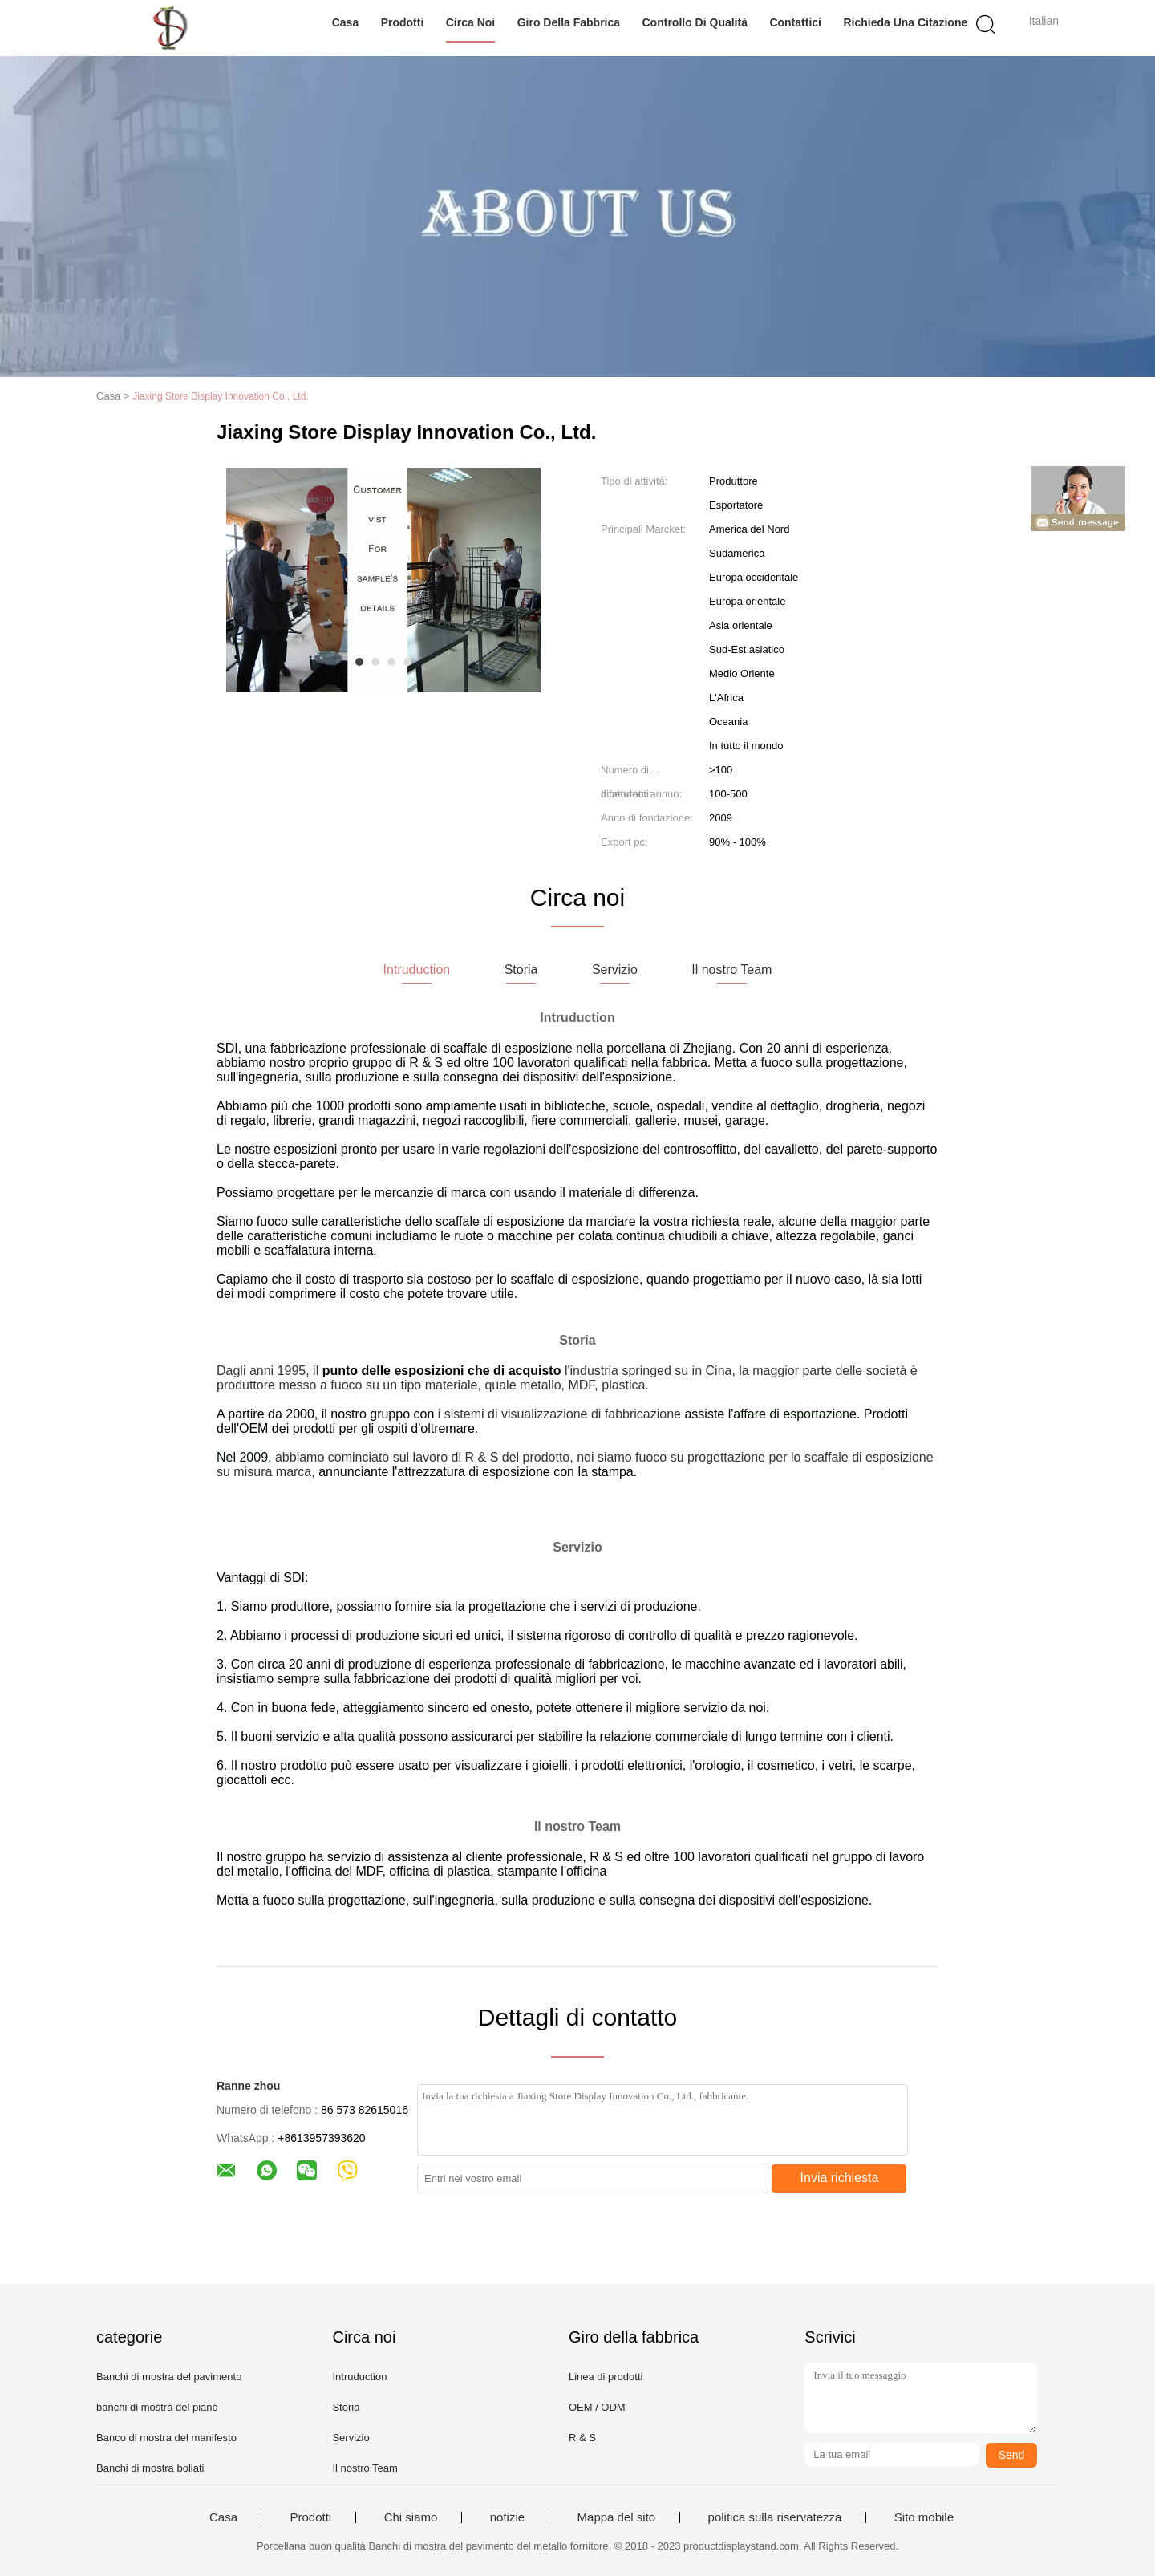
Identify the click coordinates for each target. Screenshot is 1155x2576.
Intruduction (359, 2377)
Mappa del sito (617, 2517)
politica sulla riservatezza (775, 2517)
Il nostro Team (364, 2468)
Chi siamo (411, 2517)
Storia (345, 2407)
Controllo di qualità (695, 22)
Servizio (350, 2438)
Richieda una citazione (905, 22)
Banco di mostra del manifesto (166, 2438)
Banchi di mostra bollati (150, 2468)
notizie (507, 2517)
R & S (582, 2438)
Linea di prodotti (606, 2377)
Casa (345, 22)
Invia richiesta (839, 2178)
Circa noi (470, 22)
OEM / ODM (597, 2407)
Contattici (795, 22)
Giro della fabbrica (568, 22)
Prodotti (402, 22)
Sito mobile (924, 2517)
